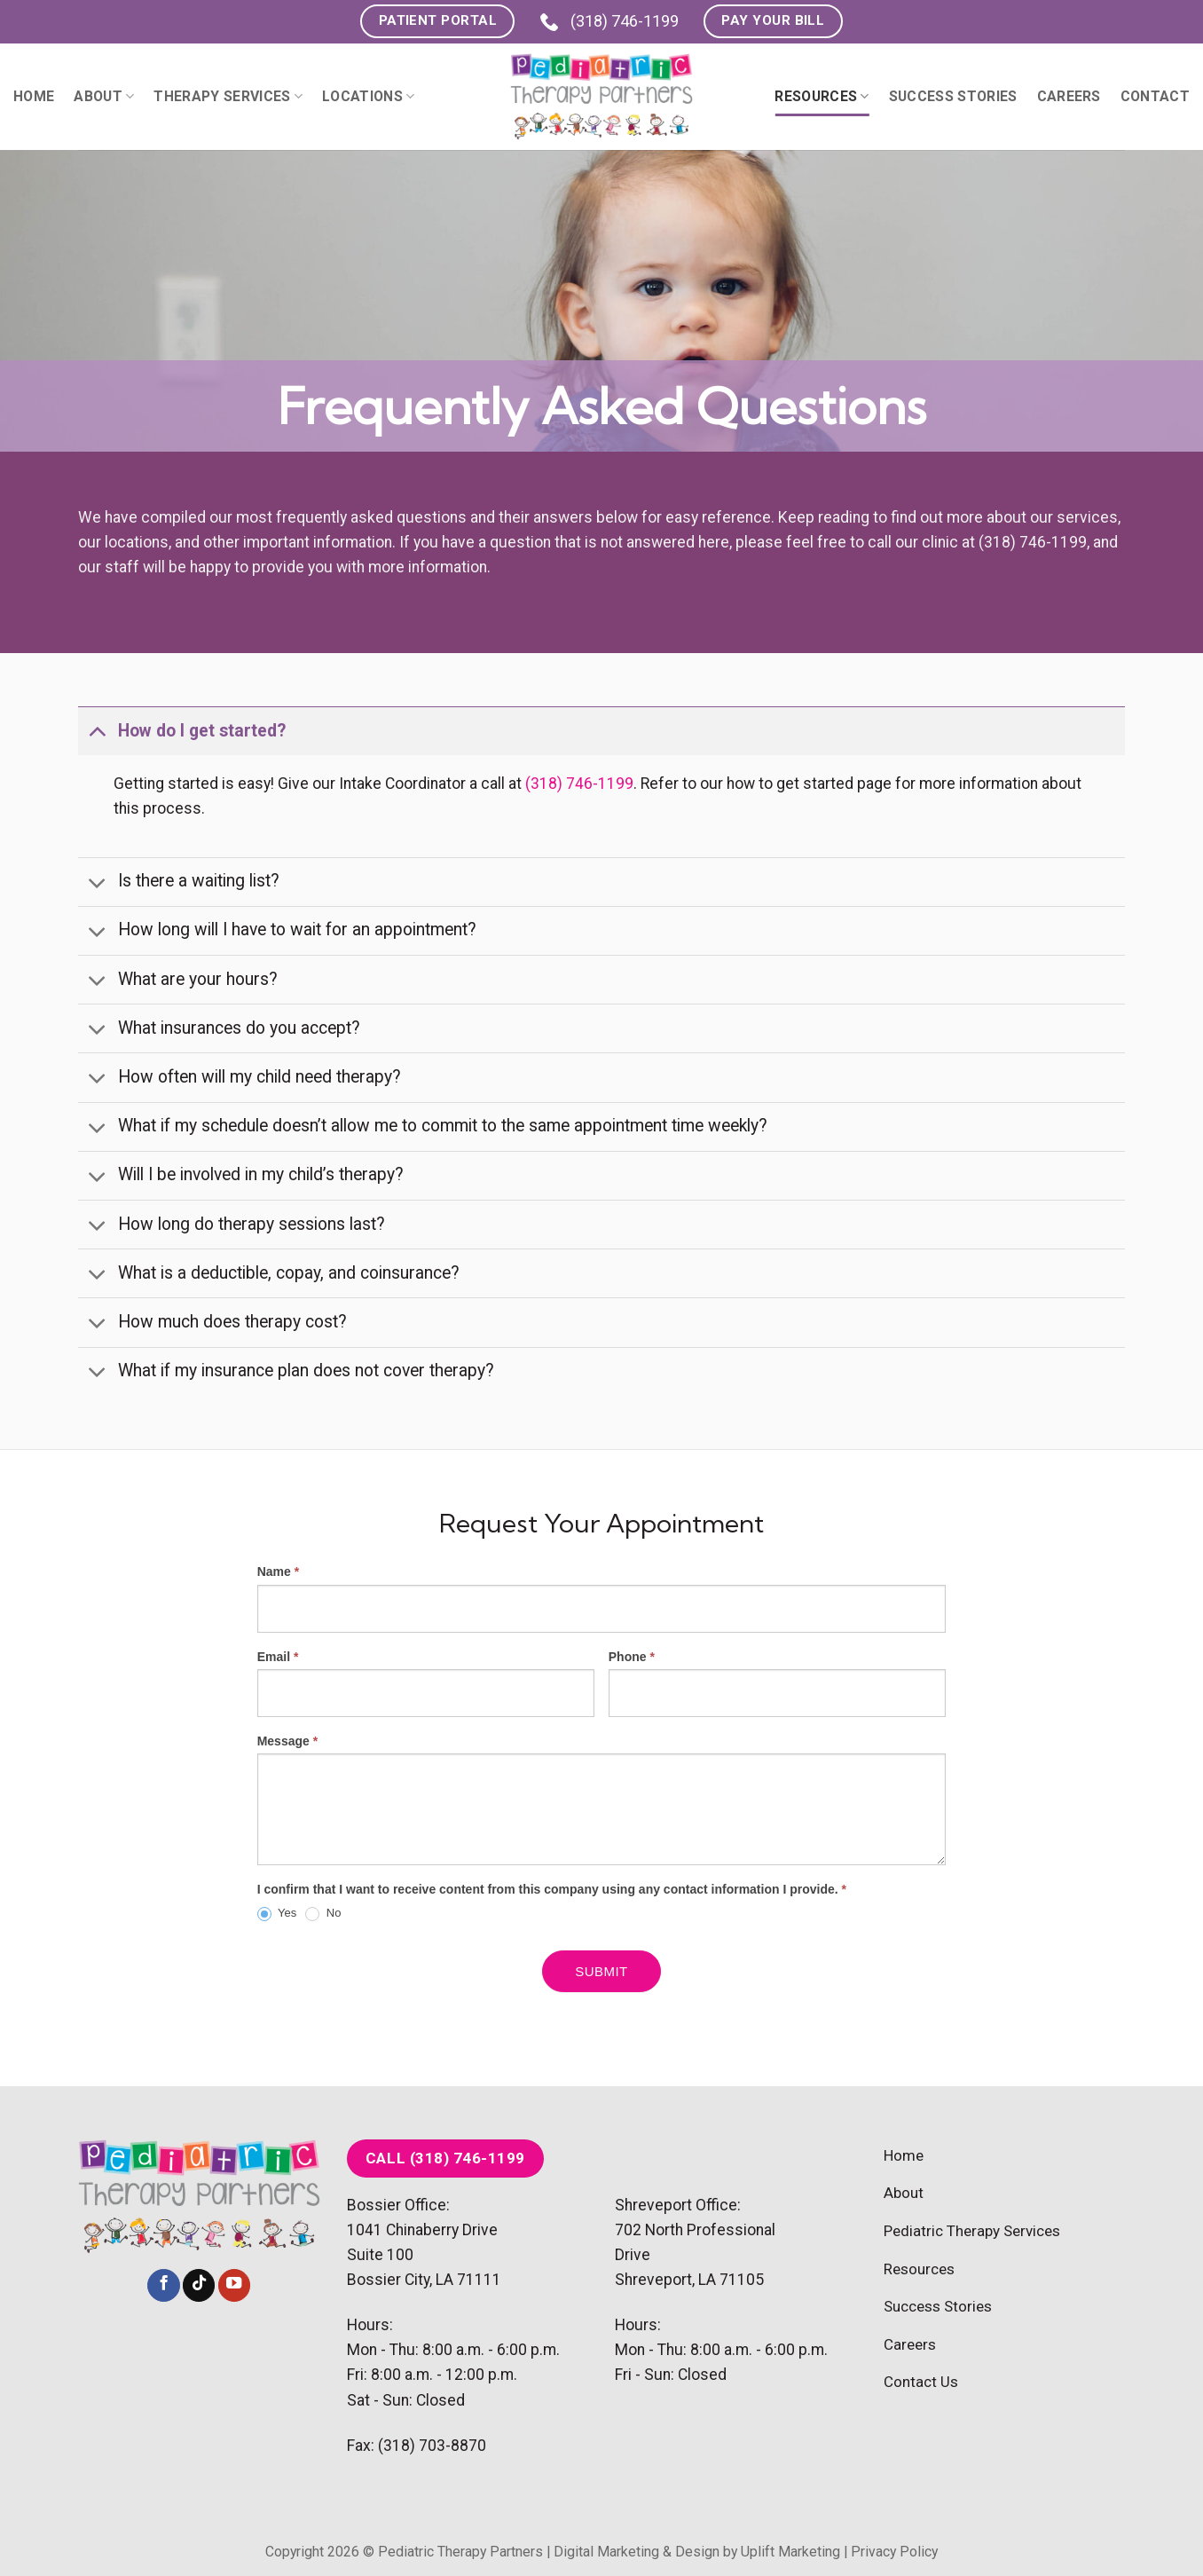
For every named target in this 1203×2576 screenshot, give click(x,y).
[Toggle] (97, 731)
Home (33, 96)
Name (278, 1571)
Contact (1155, 96)
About (104, 96)
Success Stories (953, 96)
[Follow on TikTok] (199, 2285)
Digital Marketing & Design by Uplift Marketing (697, 2551)
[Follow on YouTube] (234, 2285)
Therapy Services (228, 96)
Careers (1069, 96)
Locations (368, 96)
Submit (601, 1971)
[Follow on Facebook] (163, 2285)
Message (287, 1741)
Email (278, 1657)
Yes (277, 1913)
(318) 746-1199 (609, 21)
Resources (821, 96)
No (323, 1913)
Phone (632, 1657)
